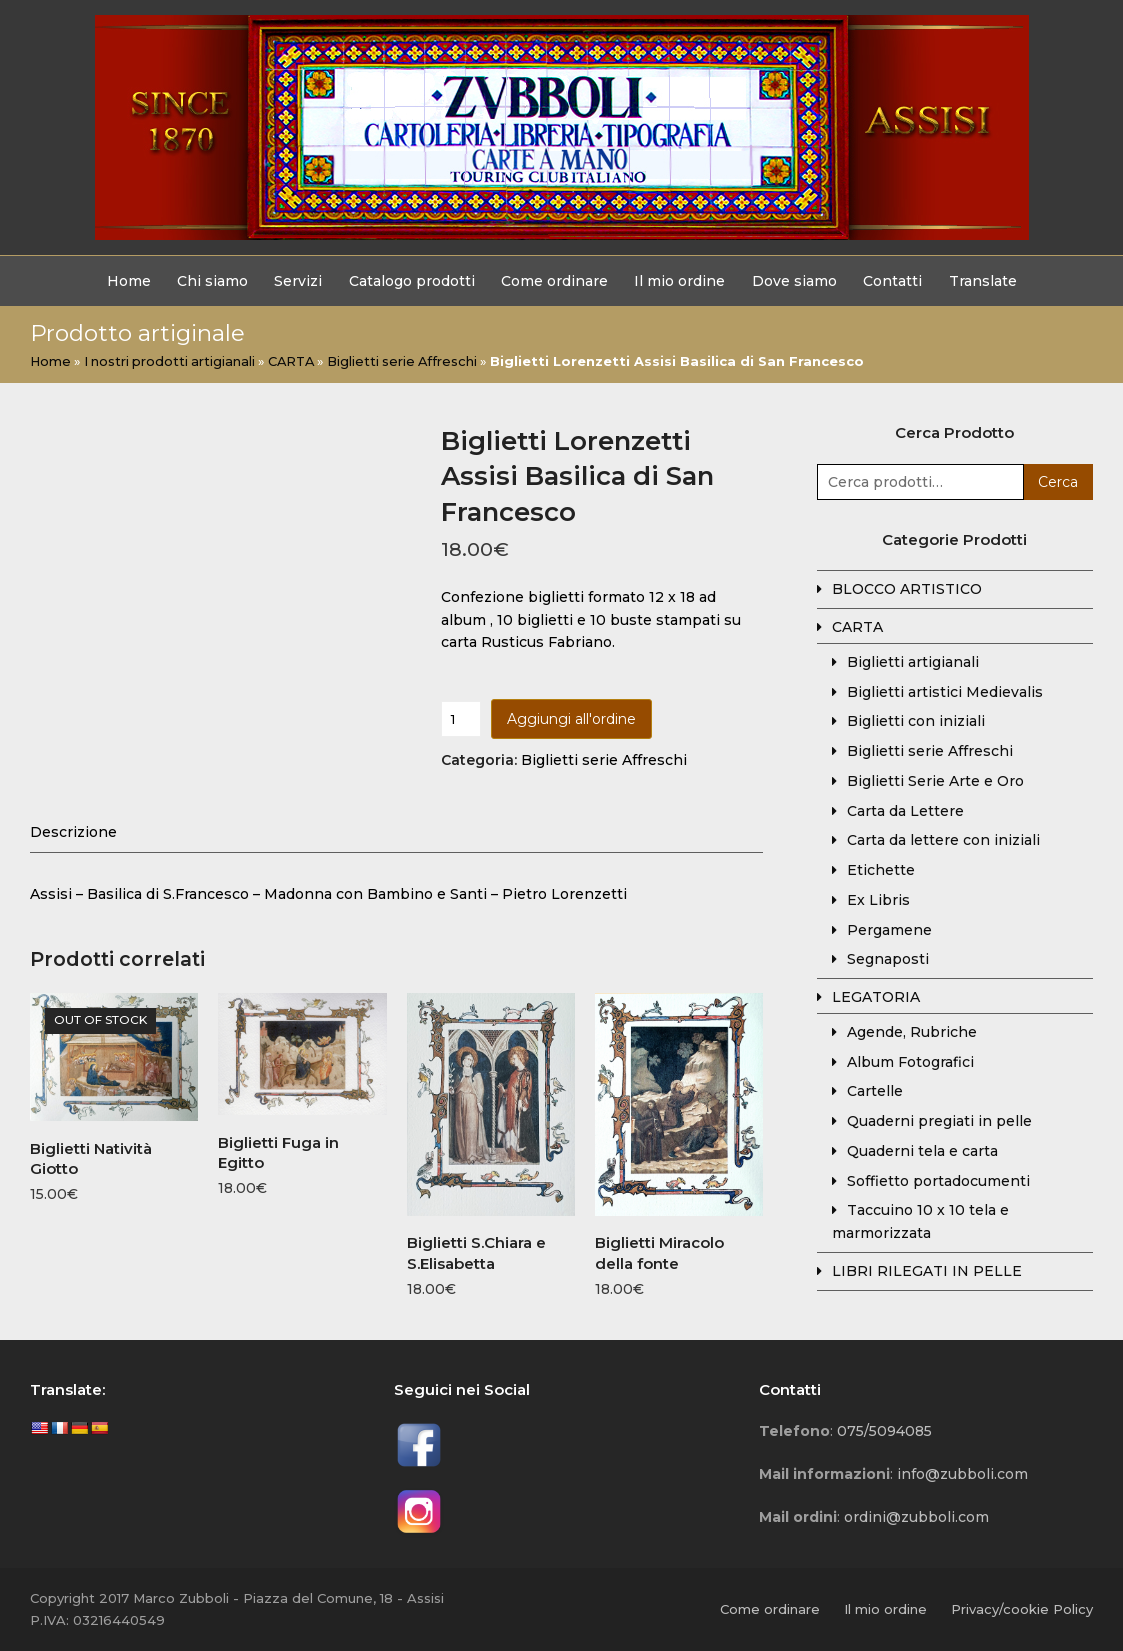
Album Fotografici (910, 1062)
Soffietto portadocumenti (938, 1181)
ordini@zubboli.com (916, 1517)
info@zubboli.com (962, 1474)
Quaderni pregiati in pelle (939, 1121)
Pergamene (889, 930)
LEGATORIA (876, 997)
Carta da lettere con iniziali (943, 840)
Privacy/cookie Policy (1022, 1609)
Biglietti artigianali (913, 662)
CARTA (291, 361)
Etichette (881, 870)
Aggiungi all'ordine (571, 719)
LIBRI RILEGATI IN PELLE (927, 1271)
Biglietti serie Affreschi (402, 361)
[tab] (73, 832)
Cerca (1058, 482)
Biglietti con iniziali (916, 721)
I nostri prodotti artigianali (169, 361)
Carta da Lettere (905, 811)
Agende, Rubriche (912, 1032)
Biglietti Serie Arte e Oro (935, 781)
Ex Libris (878, 900)
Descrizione (73, 832)
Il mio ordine (885, 1609)
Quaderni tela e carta (922, 1151)
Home (50, 361)
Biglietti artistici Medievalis (945, 692)
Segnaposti (888, 959)
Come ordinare (770, 1609)
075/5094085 (884, 1431)
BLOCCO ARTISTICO (907, 589)
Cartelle (875, 1091)
